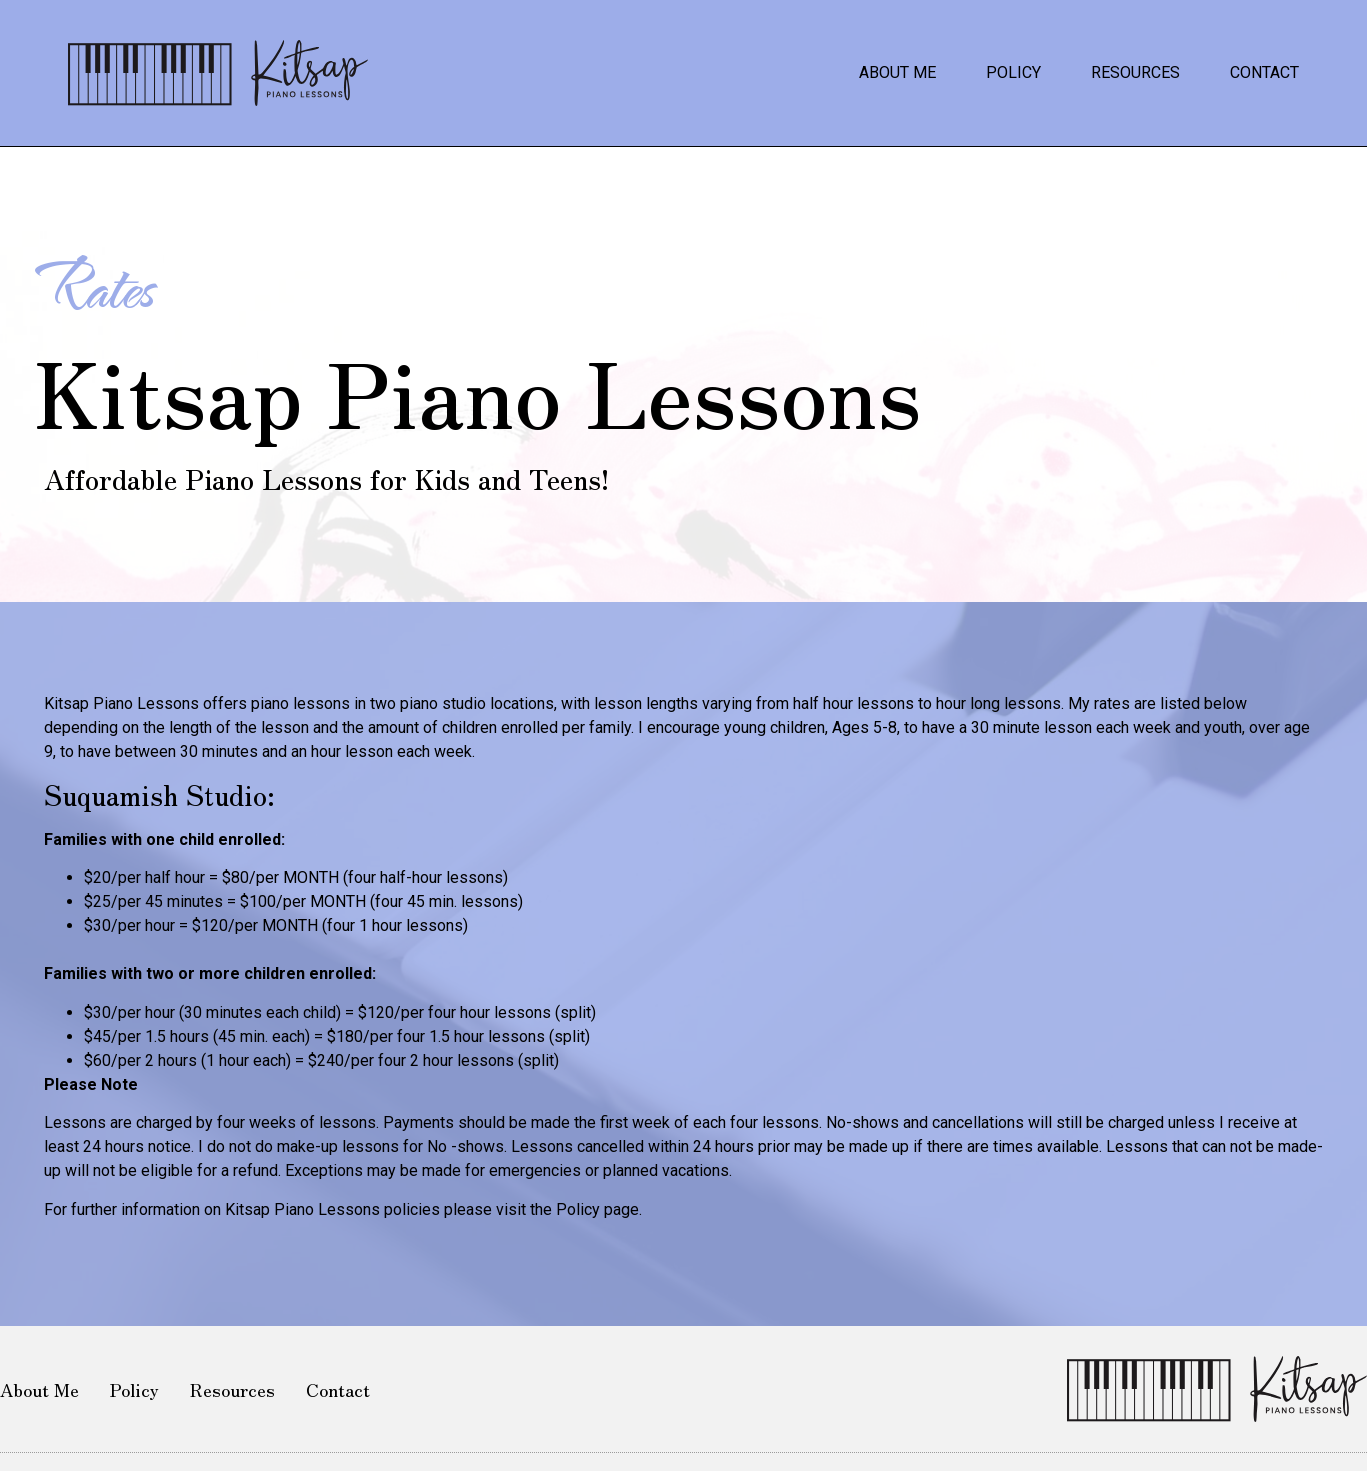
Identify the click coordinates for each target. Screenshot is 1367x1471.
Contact (1264, 72)
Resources (1135, 72)
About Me (897, 72)
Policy (1013, 72)
